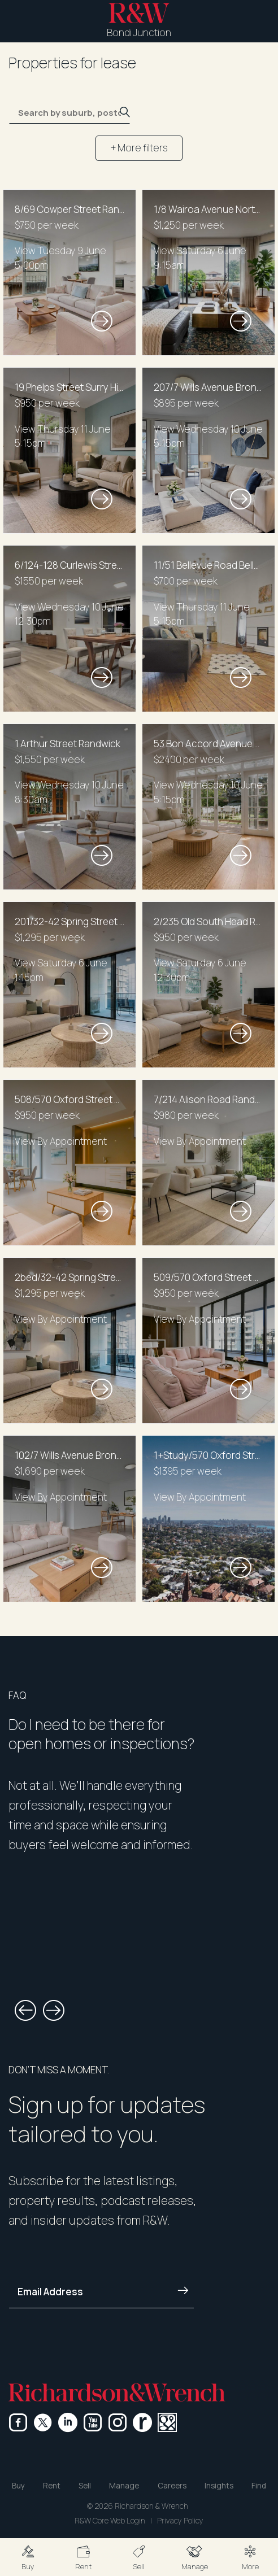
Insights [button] (219, 2486)
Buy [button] (18, 2486)
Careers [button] (172, 2486)
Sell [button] (85, 2486)
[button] (27, 2557)
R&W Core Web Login (110, 2521)
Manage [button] (124, 2486)
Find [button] (258, 2486)
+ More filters (139, 147)
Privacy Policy (180, 2521)
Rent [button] (51, 2486)
